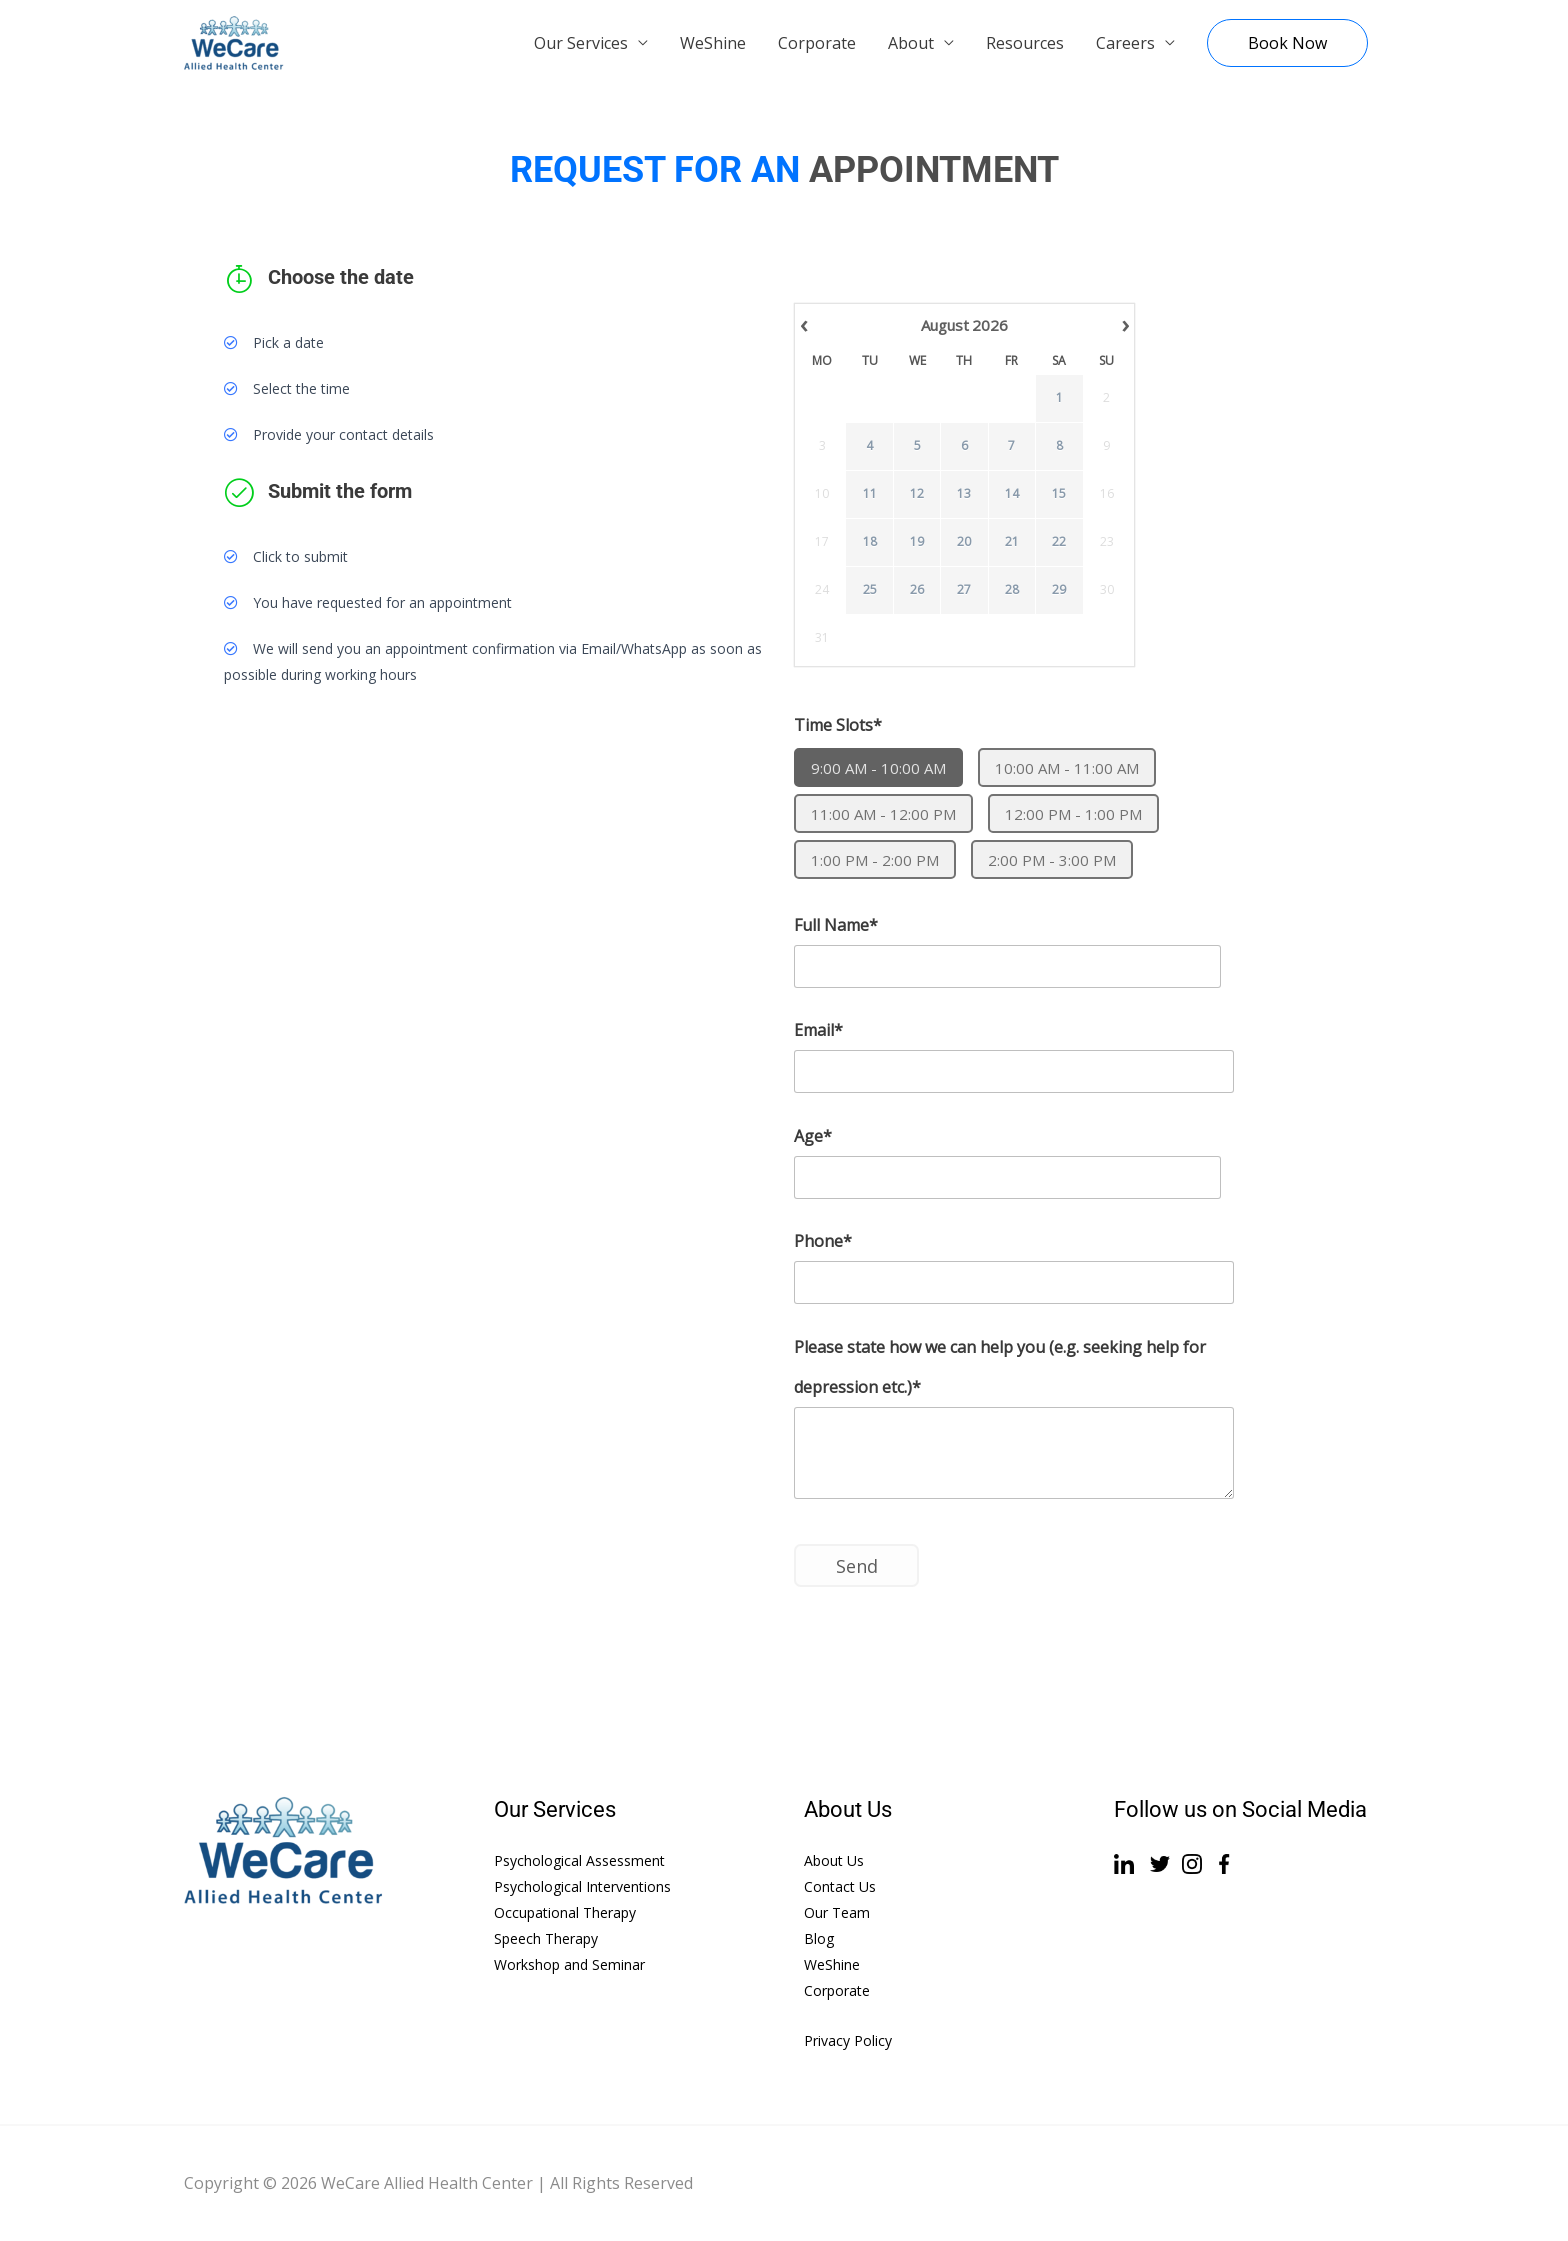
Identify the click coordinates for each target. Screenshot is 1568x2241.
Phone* (823, 1241)
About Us (834, 1860)
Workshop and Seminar (569, 1964)
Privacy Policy (848, 2040)
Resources (1025, 43)
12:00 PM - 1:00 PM (1073, 814)
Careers (1125, 43)
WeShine (713, 43)
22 (1059, 542)
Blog (819, 1938)
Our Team (837, 1912)
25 (870, 590)
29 (1059, 590)
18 (870, 542)
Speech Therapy (546, 1938)
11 (870, 494)
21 (1012, 542)
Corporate (817, 43)
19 (917, 542)
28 (1012, 590)
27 (964, 590)
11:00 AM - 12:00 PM (883, 814)
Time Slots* (838, 725)
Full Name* (836, 925)
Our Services (581, 43)
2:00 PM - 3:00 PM (1052, 860)
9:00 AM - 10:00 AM (878, 768)
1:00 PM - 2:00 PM (875, 860)
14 (1012, 494)
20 (964, 542)
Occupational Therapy (565, 1912)
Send (857, 1566)
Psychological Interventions (582, 1886)
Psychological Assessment (579, 1860)
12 (917, 494)
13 (964, 494)
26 (917, 590)
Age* (813, 1136)
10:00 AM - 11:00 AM (1067, 768)
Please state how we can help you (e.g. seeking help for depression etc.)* (1000, 1367)
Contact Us (840, 1886)
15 (1059, 494)
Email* (818, 1030)
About (911, 43)
